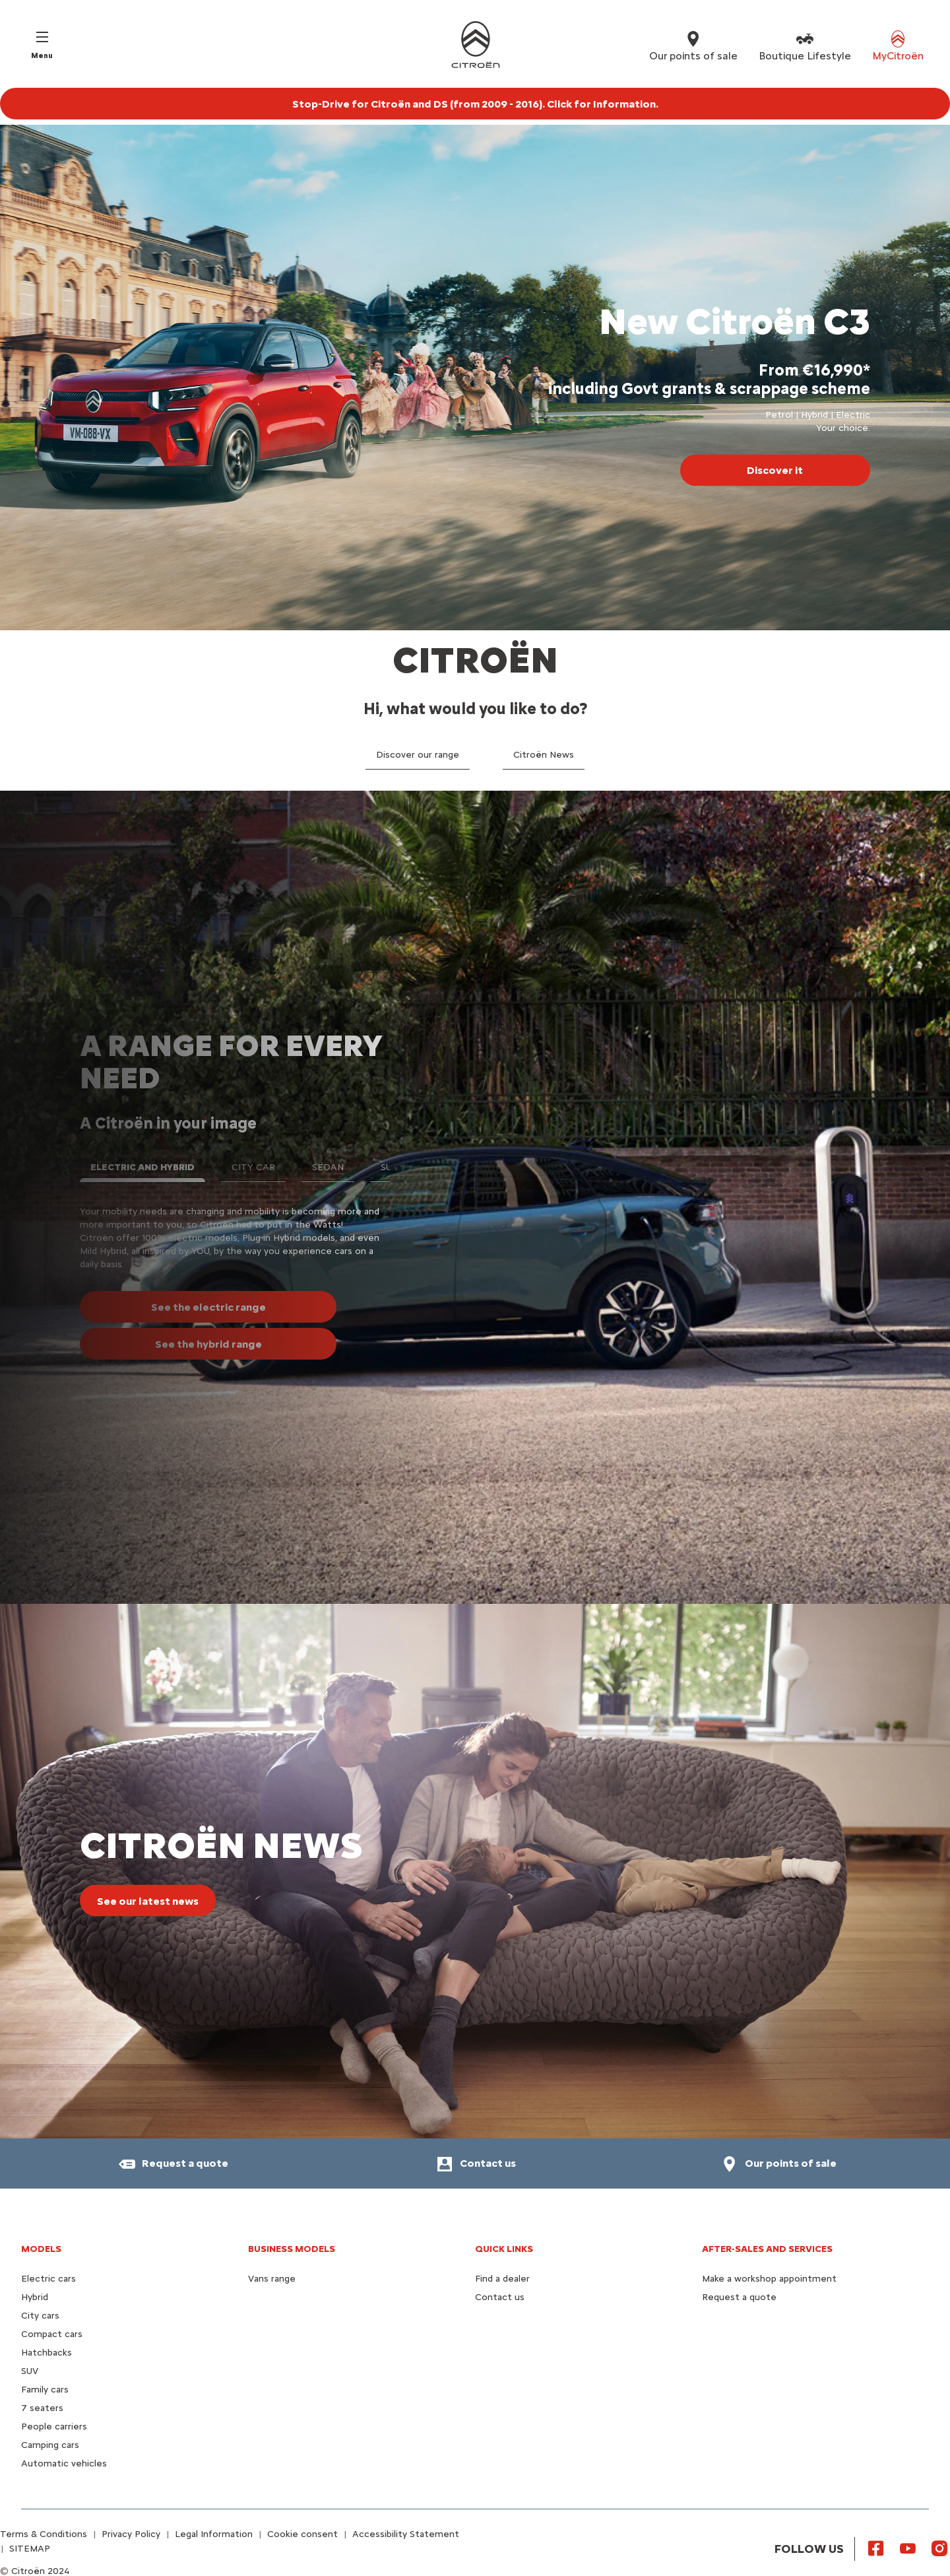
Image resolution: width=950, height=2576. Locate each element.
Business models (291, 2249)
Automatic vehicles (64, 2463)
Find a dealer (502, 2278)
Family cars (45, 2389)
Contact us (499, 2297)
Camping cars (50, 2445)
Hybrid (34, 2297)
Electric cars (48, 2278)
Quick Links (504, 2249)
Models (41, 2249)
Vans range (272, 2278)
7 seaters (42, 2408)
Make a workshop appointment (769, 2278)
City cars (40, 2315)
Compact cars (51, 2334)
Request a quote (739, 2297)
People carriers (54, 2426)
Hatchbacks (46, 2352)
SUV (29, 2371)
